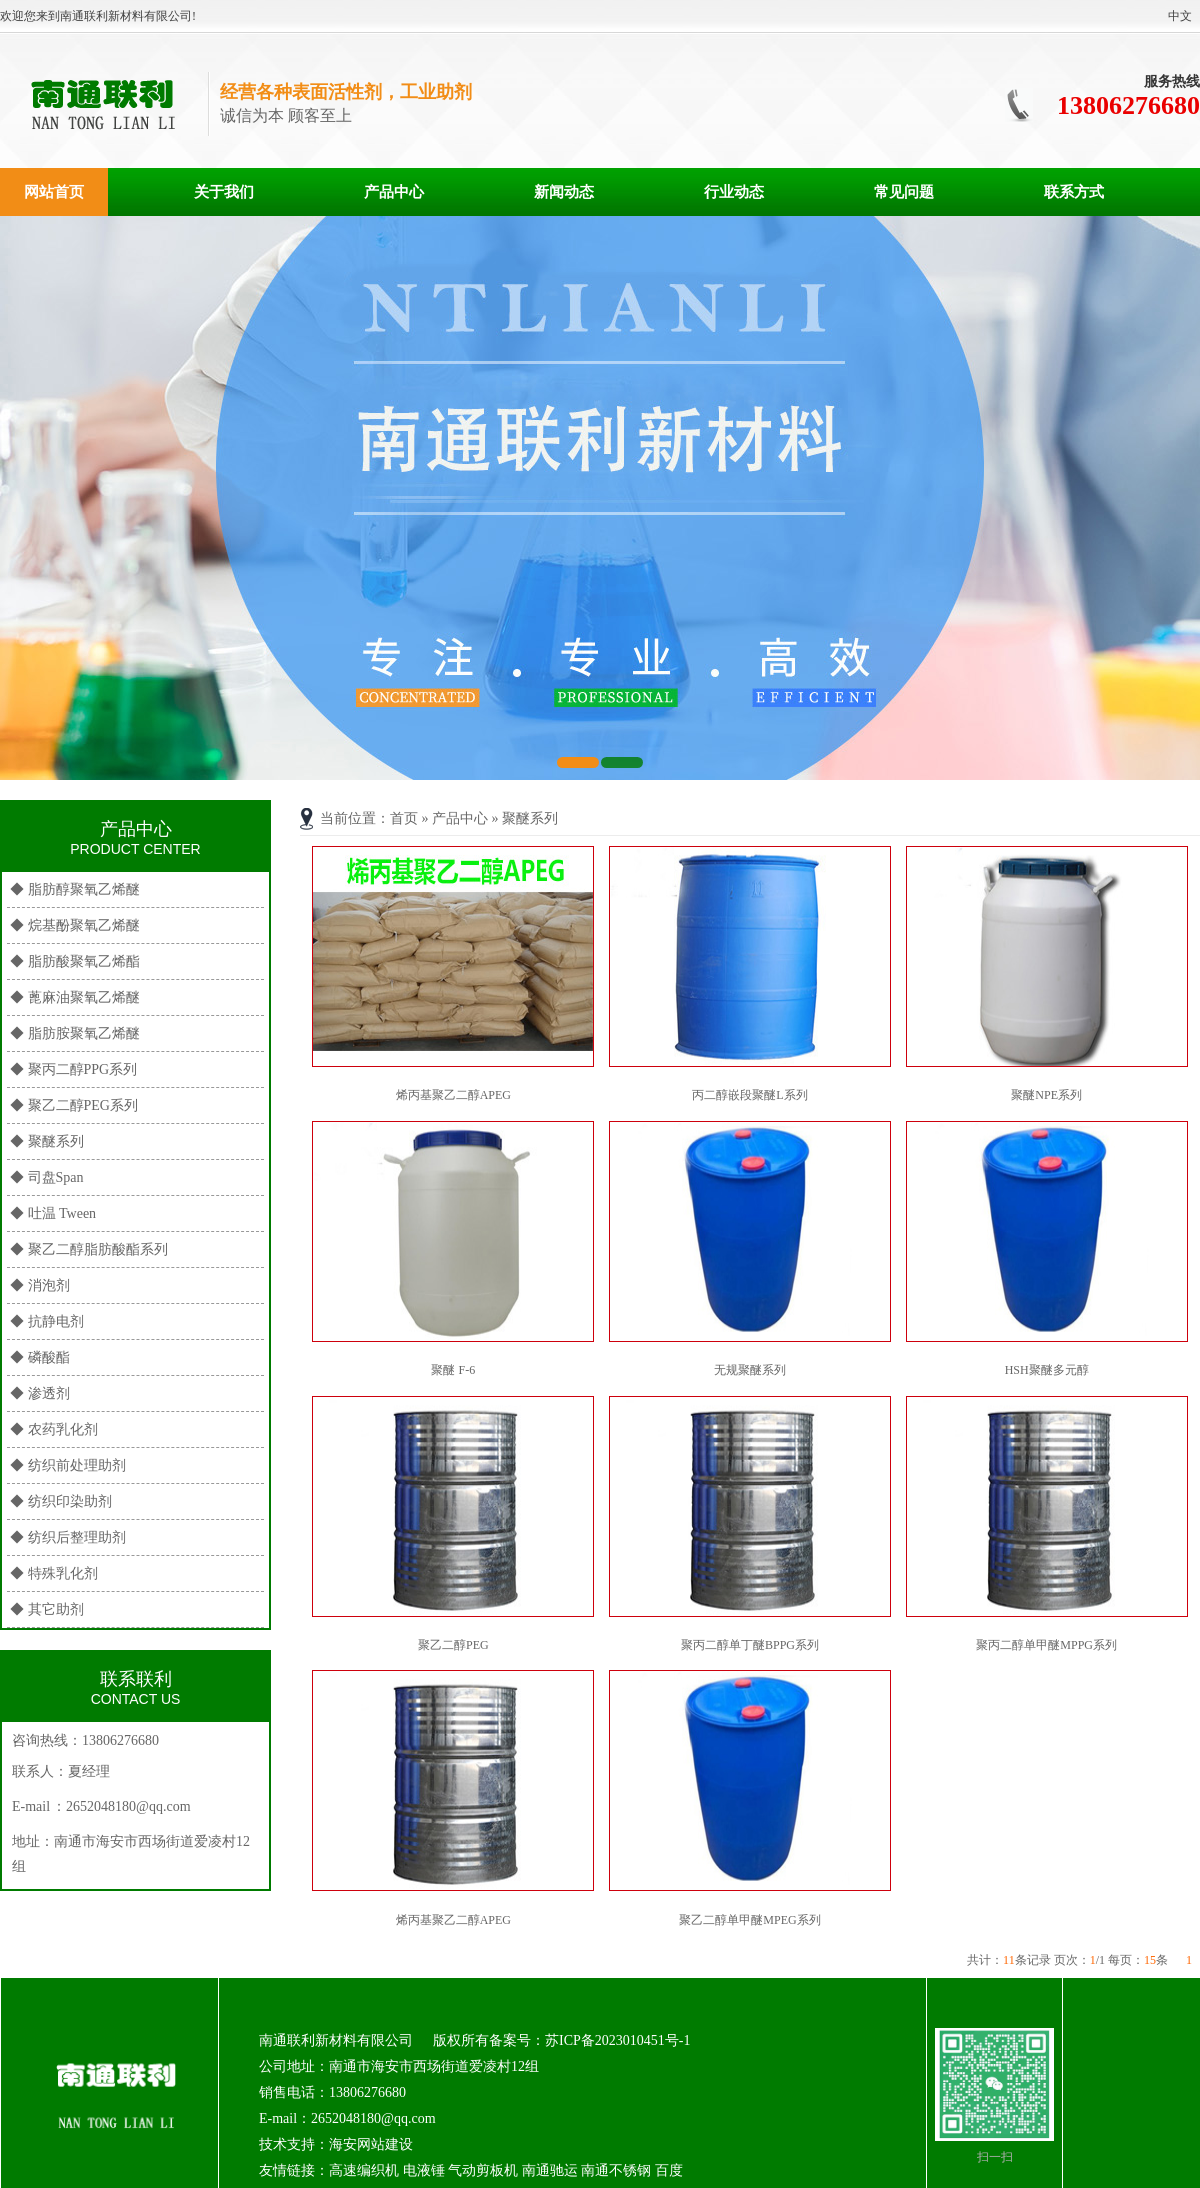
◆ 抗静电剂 (47, 1321)
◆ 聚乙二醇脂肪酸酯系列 (89, 1249)
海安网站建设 (371, 2144)
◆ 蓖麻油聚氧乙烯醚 (75, 997)
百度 (669, 2170)
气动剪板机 (483, 2170)
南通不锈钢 (616, 2170)
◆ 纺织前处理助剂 (68, 1465)
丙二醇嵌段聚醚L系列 (749, 1095)
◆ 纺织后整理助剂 (68, 1537)
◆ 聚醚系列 (47, 1141)
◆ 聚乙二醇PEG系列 (74, 1105)
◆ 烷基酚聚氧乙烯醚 (75, 925)
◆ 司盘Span (47, 1177)
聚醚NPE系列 (1046, 1095)
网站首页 (54, 192)
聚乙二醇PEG (453, 1645)
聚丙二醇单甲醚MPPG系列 (1046, 1645)
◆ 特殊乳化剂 (54, 1573)
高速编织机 (364, 2170)
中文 (1180, 16)
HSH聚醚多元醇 (1047, 1370)
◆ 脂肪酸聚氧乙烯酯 (75, 961)
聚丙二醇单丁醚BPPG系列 (750, 1645)
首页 (404, 818)
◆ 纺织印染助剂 (61, 1501)
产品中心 (394, 192)
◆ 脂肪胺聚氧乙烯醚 (75, 1033)
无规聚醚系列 (750, 1370)
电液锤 (424, 2170)
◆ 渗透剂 (40, 1393)
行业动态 (734, 192)
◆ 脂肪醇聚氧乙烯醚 (75, 889)
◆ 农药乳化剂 (54, 1429)
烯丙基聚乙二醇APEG (453, 1095)
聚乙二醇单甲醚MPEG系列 (749, 1920)
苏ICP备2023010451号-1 (617, 2040)
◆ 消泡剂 (40, 1285)
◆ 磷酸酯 (40, 1357)
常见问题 (904, 192)
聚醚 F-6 (453, 1370)
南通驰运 (550, 2170)
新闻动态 (564, 192)
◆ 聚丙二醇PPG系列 (73, 1069)
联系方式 (1074, 192)
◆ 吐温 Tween (53, 1213)
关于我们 (224, 192)
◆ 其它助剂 (47, 1609)
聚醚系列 (530, 818)
